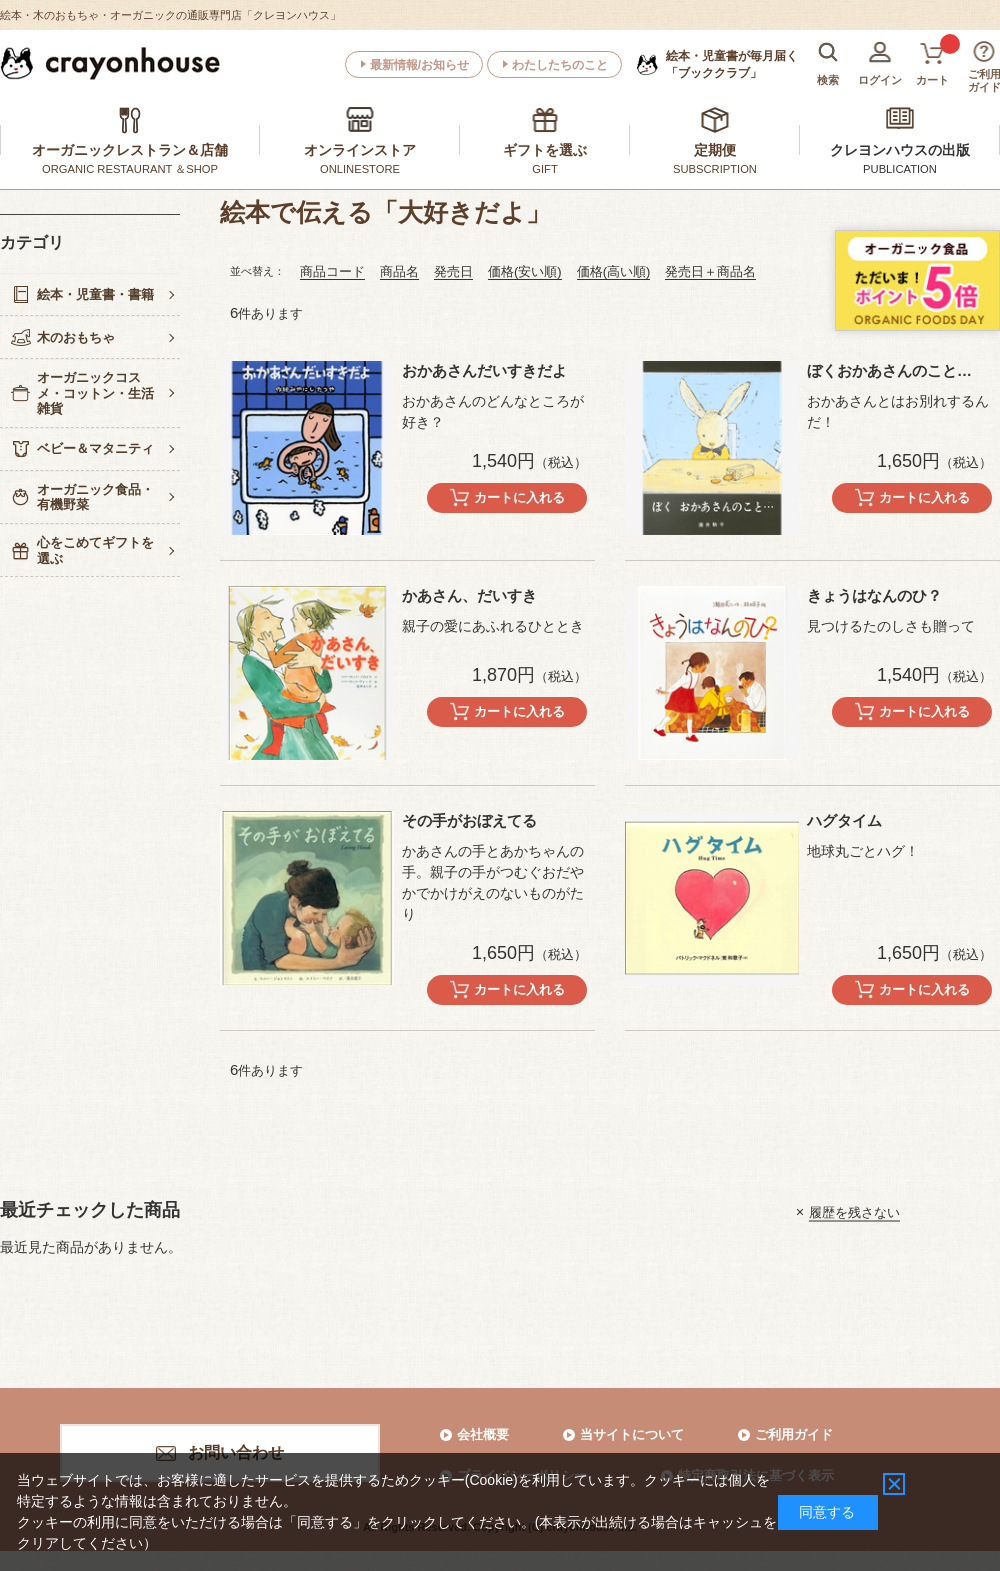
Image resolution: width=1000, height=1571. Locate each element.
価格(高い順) (614, 271)
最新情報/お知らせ (419, 65)
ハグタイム (844, 820)
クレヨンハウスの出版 (900, 150)
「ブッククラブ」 (732, 64)
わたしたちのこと (560, 65)
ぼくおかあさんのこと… (889, 370)
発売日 (453, 271)
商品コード (332, 271)
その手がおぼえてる (469, 820)
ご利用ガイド (794, 1434)
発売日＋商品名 (710, 271)
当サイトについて (632, 1434)
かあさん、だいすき (469, 595)
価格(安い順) (525, 271)
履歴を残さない (854, 1211)
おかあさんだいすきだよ (484, 370)
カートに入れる (519, 497)
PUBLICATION (900, 169)
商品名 (399, 271)
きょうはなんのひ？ (874, 595)
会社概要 (483, 1434)
